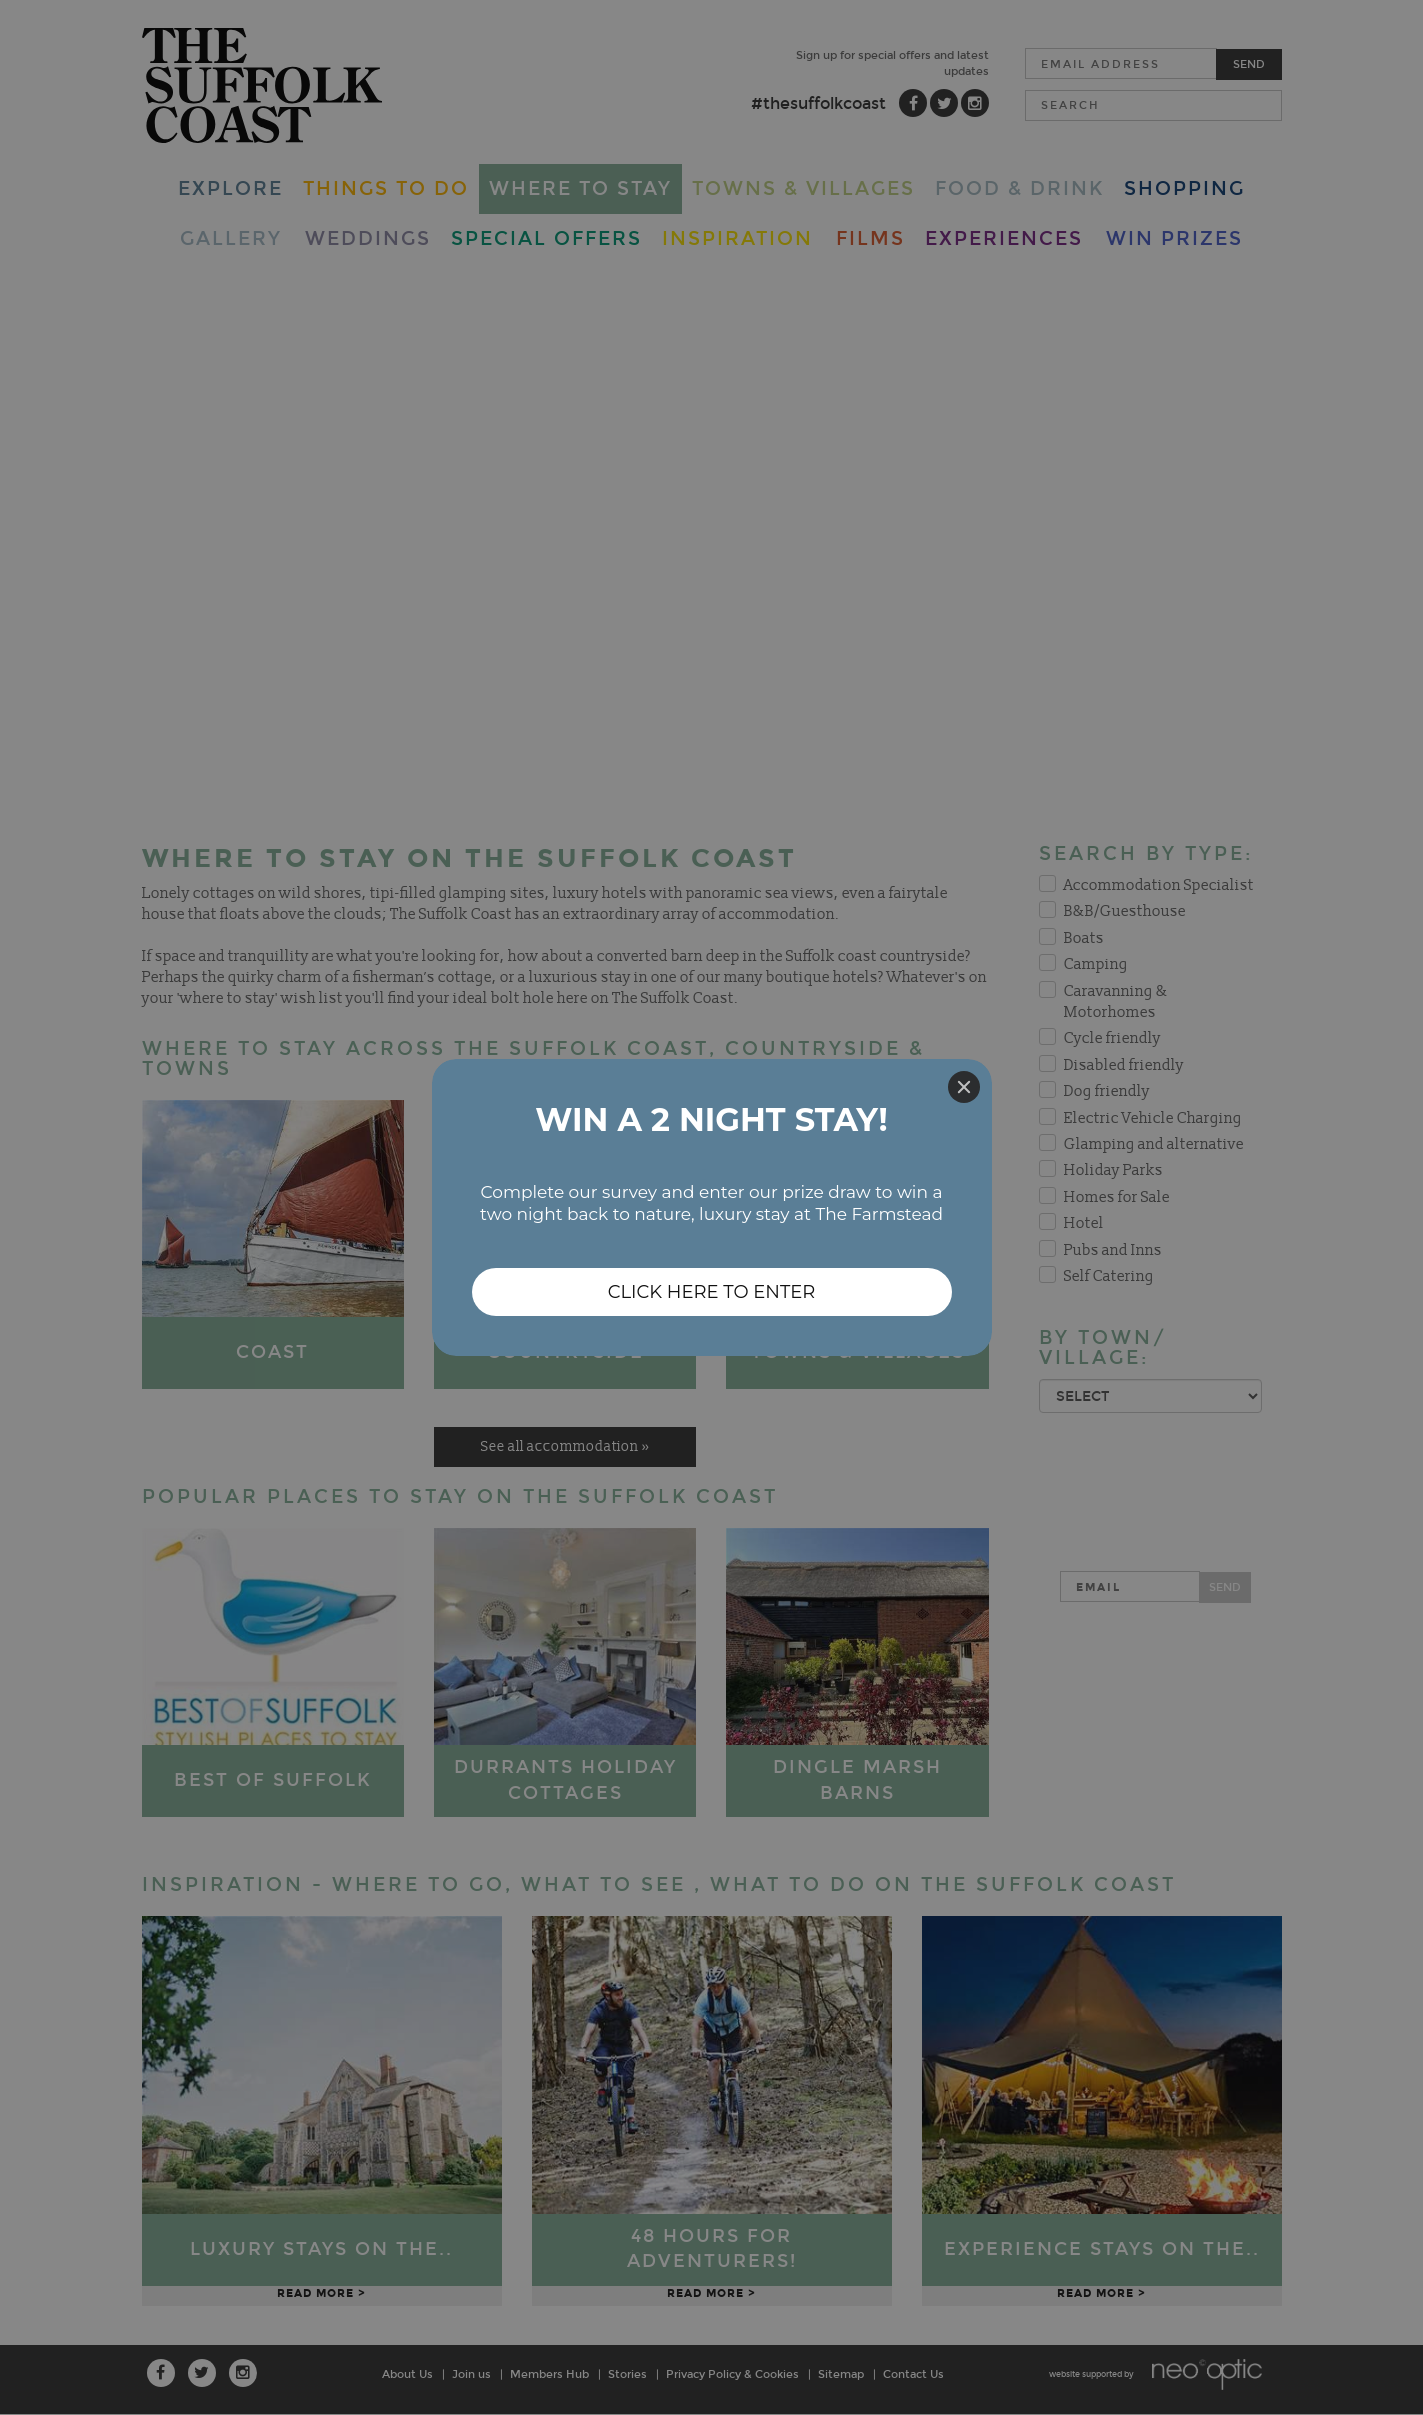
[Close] (964, 1087)
